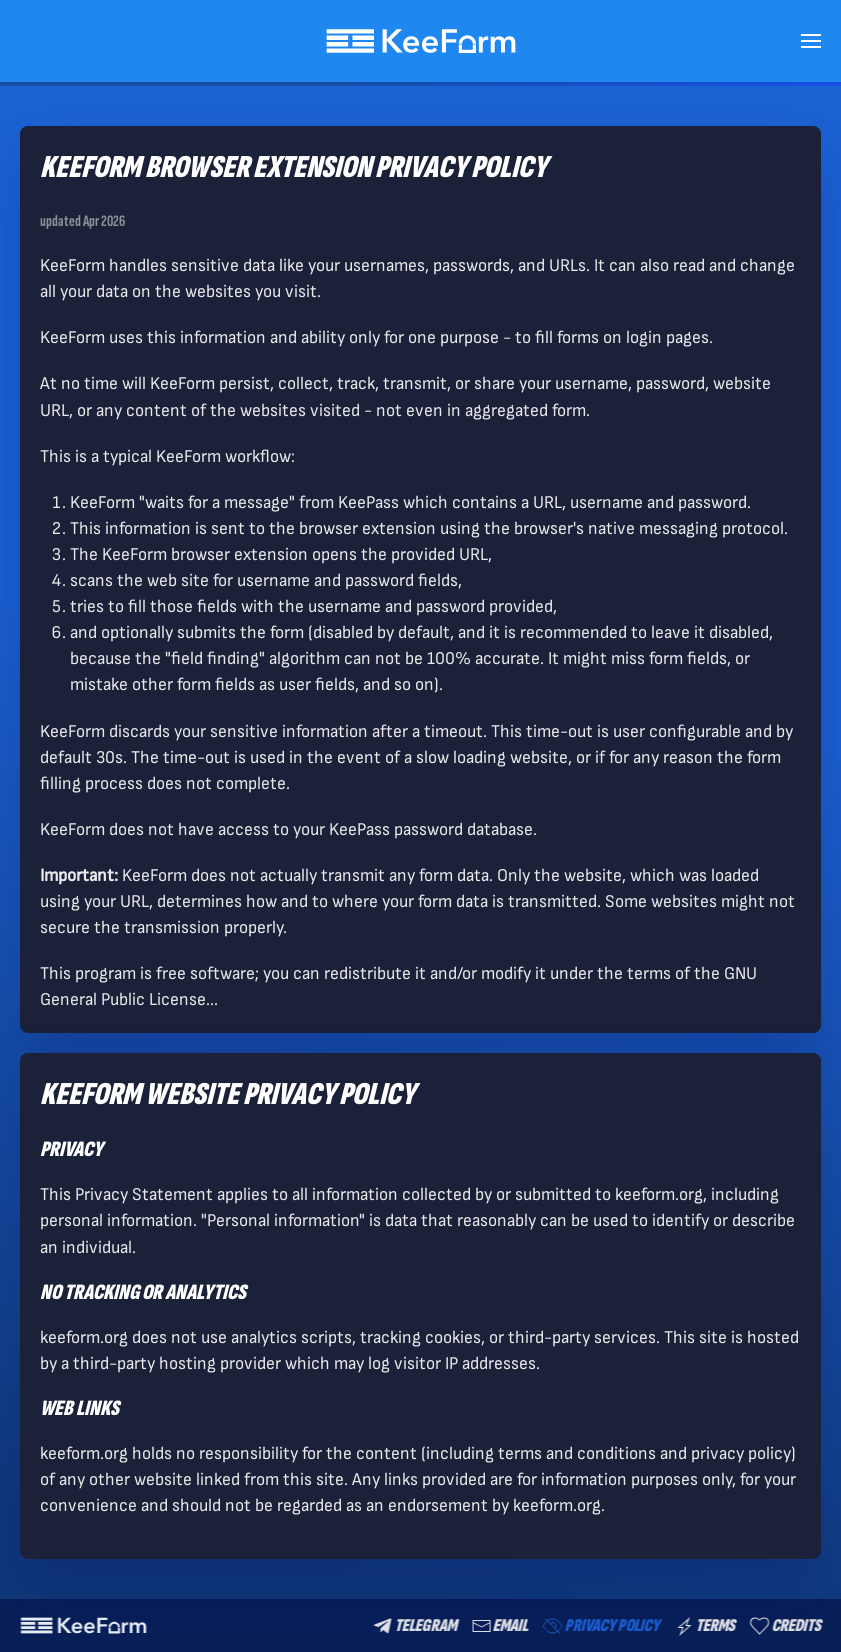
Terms (703, 1625)
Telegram (413, 1625)
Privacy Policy (599, 1625)
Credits (783, 1625)
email (498, 1625)
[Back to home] (420, 41)
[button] (811, 41)
